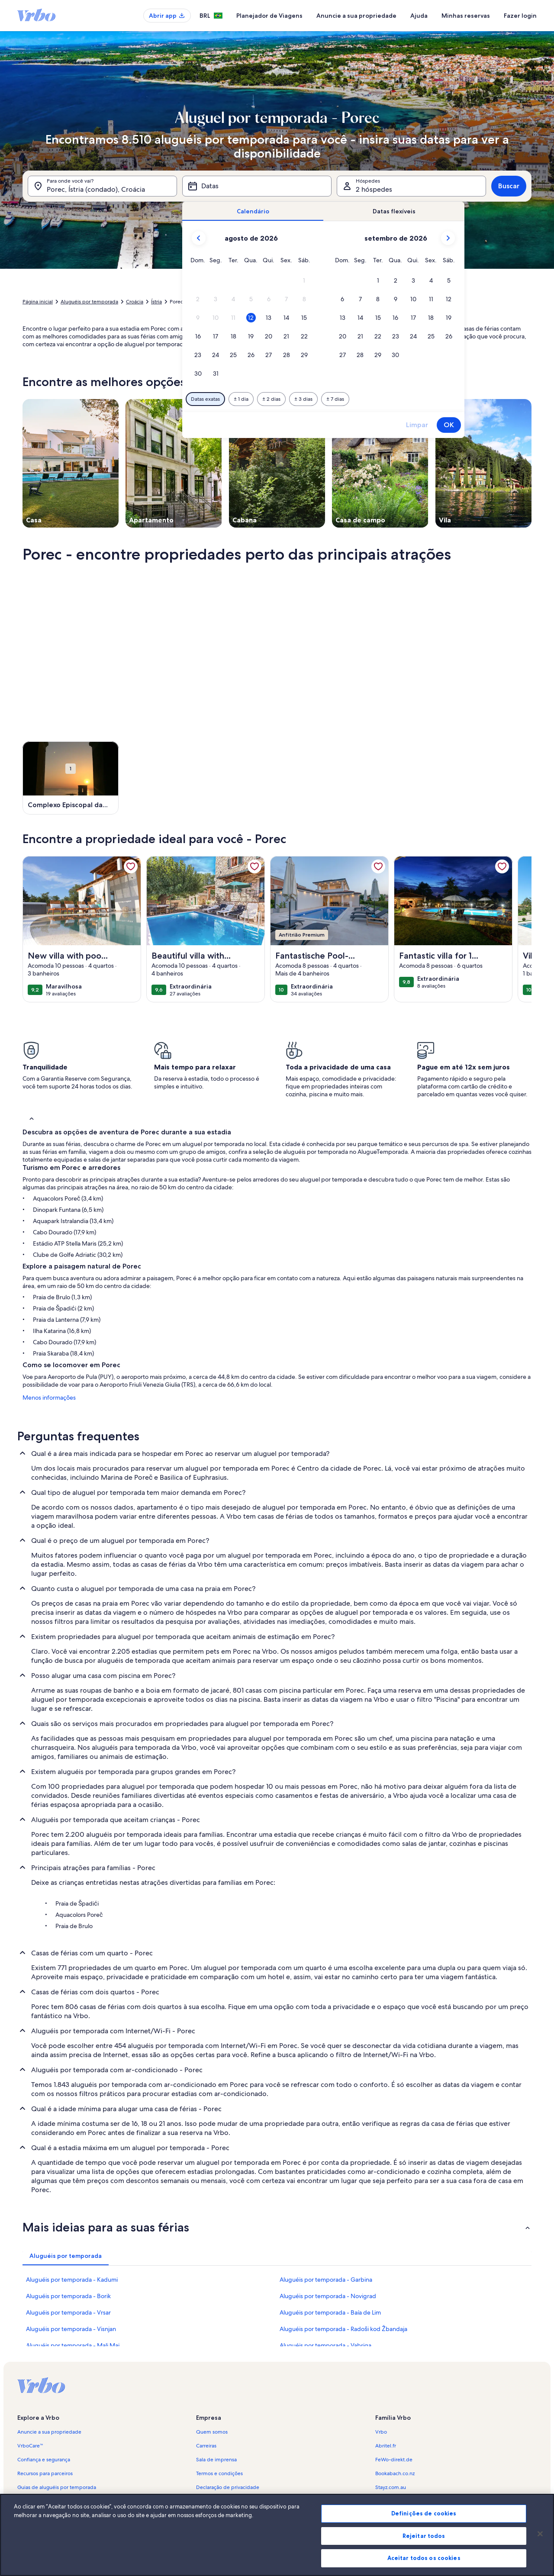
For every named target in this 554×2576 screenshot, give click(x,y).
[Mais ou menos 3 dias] (303, 399)
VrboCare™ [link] (30, 2445)
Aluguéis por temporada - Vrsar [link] (68, 2312)
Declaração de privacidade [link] (227, 2487)
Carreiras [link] (206, 2445)
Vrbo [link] (381, 2431)
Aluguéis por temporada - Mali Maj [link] (72, 2345)
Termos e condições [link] (219, 2473)
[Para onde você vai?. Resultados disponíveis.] (102, 186)
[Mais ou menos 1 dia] (241, 399)
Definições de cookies (424, 2513)
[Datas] (257, 186)
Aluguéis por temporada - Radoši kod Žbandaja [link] (343, 2329)
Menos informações (49, 1397)
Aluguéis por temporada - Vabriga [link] (325, 2345)
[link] (131, 866)
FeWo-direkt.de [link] (393, 2459)
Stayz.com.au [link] (390, 2487)
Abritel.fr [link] (385, 2445)
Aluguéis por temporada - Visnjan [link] (71, 2329)
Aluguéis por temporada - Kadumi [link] (72, 2279)
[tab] (252, 211)
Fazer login (520, 15)
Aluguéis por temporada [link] (89, 301)
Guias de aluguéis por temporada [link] (56, 2487)
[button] (304, 281)
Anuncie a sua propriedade (356, 15)
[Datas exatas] (205, 399)
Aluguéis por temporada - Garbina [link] (326, 2279)
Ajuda (419, 15)
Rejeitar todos (424, 2535)
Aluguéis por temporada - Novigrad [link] (328, 2296)
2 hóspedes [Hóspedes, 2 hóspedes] (374, 189)
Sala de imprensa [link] (216, 2459)
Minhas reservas (465, 15)
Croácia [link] (134, 301)
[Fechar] (540, 2534)
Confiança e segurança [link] (43, 2459)
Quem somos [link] (212, 2431)
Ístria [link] (156, 301)
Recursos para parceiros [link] (45, 2473)
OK (449, 425)
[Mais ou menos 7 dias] (335, 399)
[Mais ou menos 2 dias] (271, 399)
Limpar (417, 425)
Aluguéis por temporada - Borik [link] (68, 2296)
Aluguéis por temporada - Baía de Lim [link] (330, 2312)
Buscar (508, 186)
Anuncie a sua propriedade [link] (49, 2431)
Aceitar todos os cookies (424, 2557)
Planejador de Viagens (269, 15)
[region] (277, 2535)
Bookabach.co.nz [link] (395, 2473)
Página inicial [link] (38, 301)
